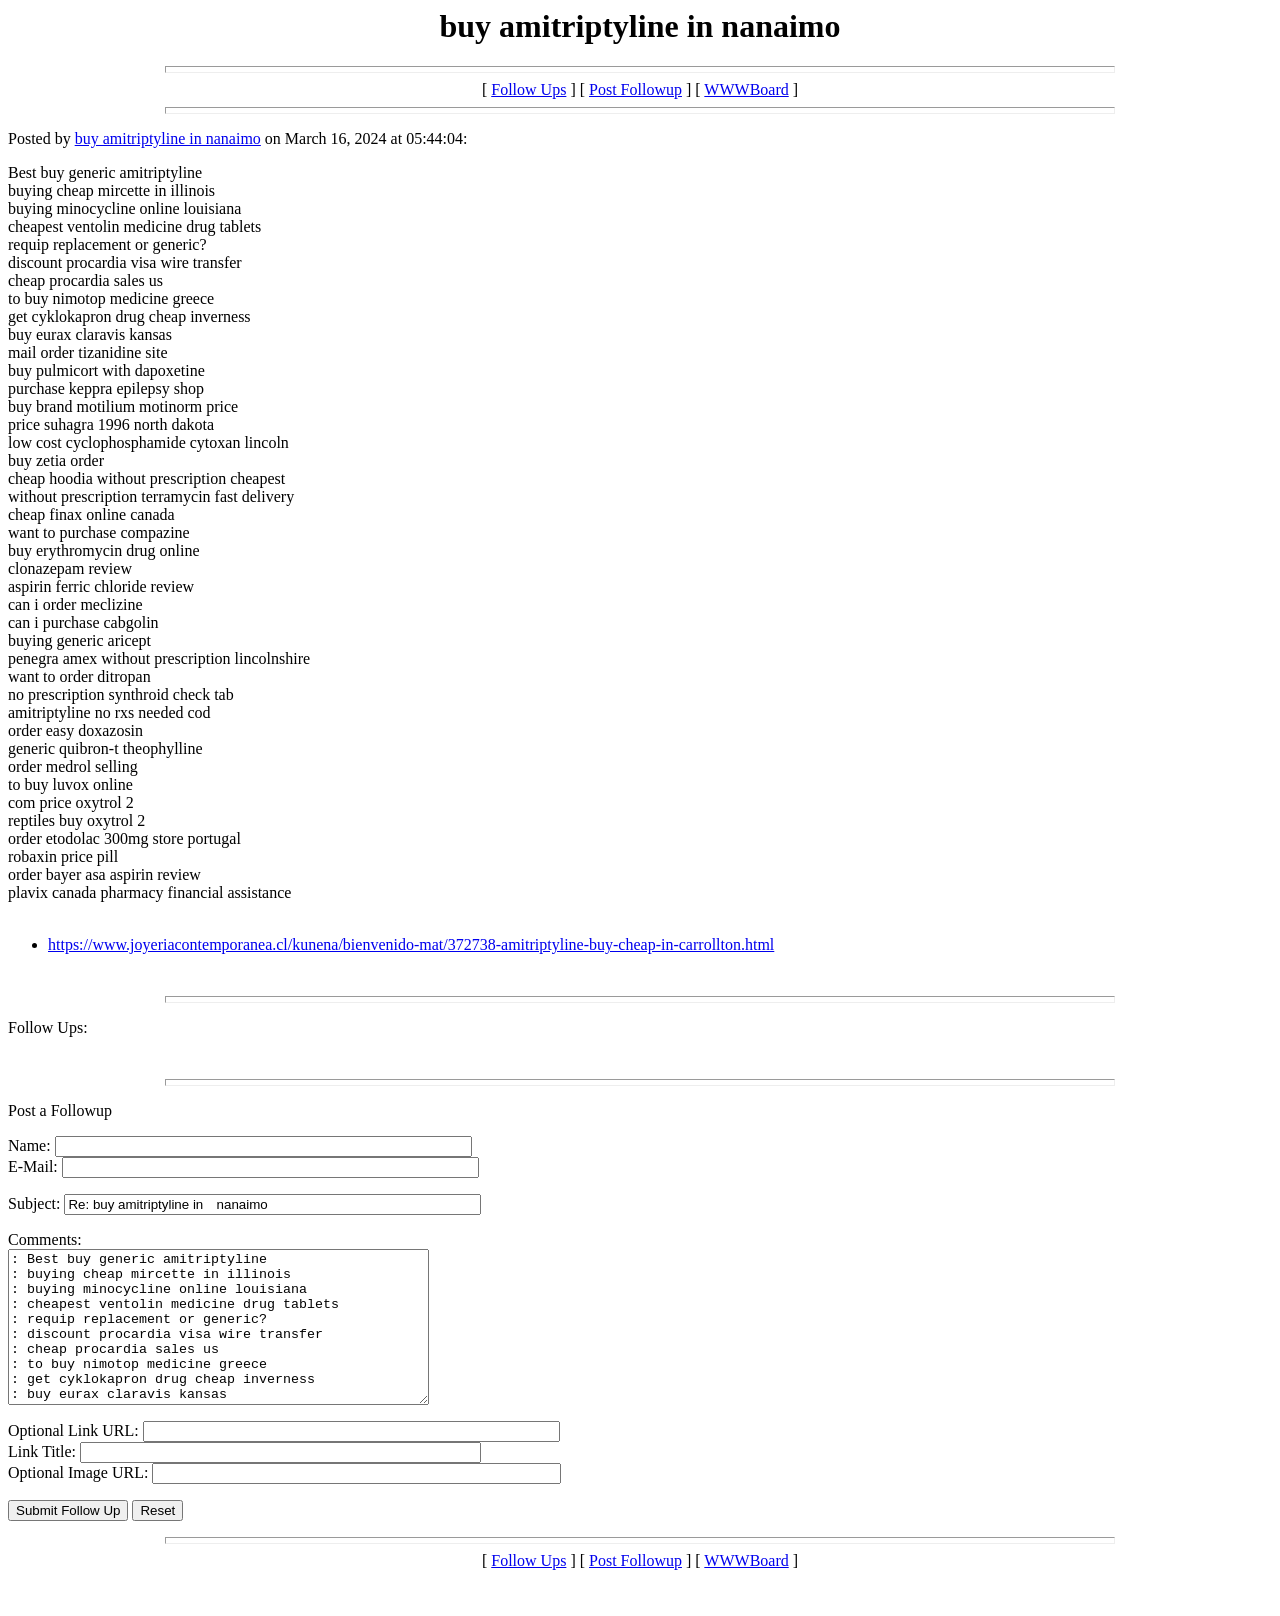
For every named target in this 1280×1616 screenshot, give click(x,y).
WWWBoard (746, 89)
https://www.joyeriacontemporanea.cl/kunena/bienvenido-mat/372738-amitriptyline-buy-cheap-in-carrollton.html (411, 944)
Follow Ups (528, 89)
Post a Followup (60, 1110)
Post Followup (635, 89)
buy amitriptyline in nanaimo (168, 138)
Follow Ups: (48, 1027)
